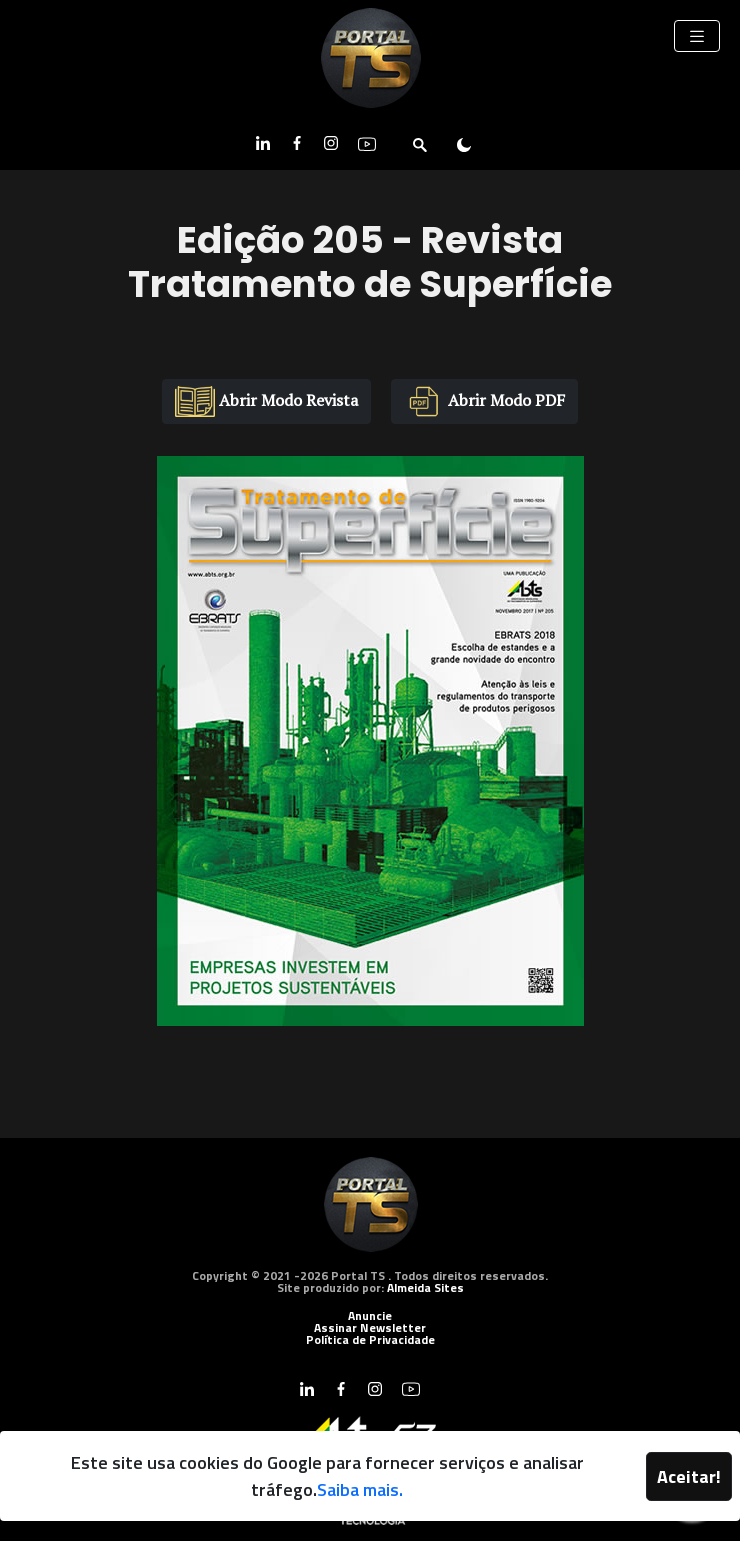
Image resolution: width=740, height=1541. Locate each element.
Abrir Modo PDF (484, 401)
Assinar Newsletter (370, 1327)
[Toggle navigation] (697, 36)
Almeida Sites (425, 1287)
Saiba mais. (360, 1489)
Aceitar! (689, 1476)
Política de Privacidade (370, 1339)
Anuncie (370, 1315)
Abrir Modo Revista (266, 401)
